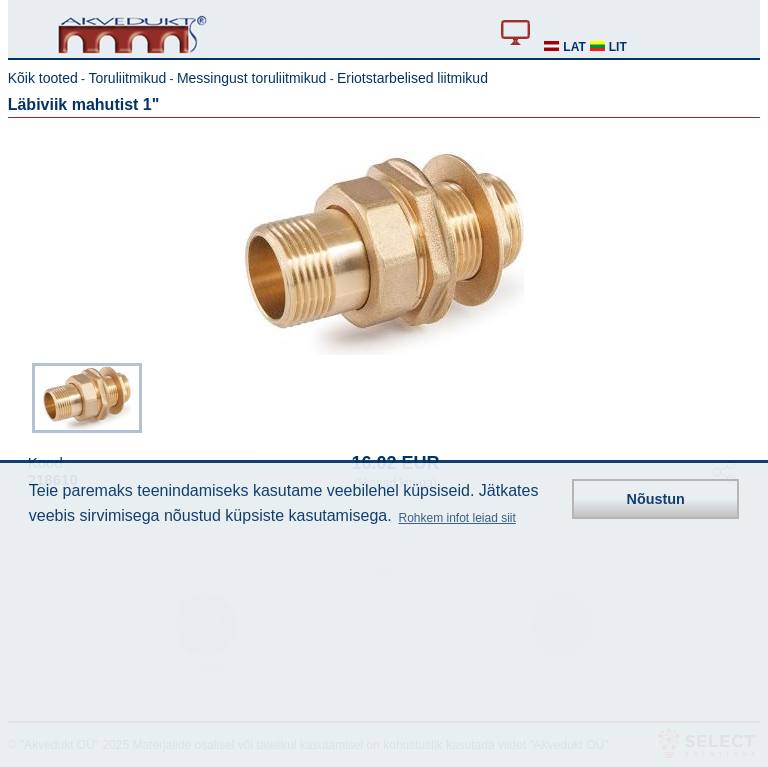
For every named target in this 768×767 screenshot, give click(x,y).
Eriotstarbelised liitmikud (412, 78)
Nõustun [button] (656, 499)
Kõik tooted (43, 78)
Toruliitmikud (127, 78)
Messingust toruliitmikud (251, 78)
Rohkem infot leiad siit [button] (456, 518)
